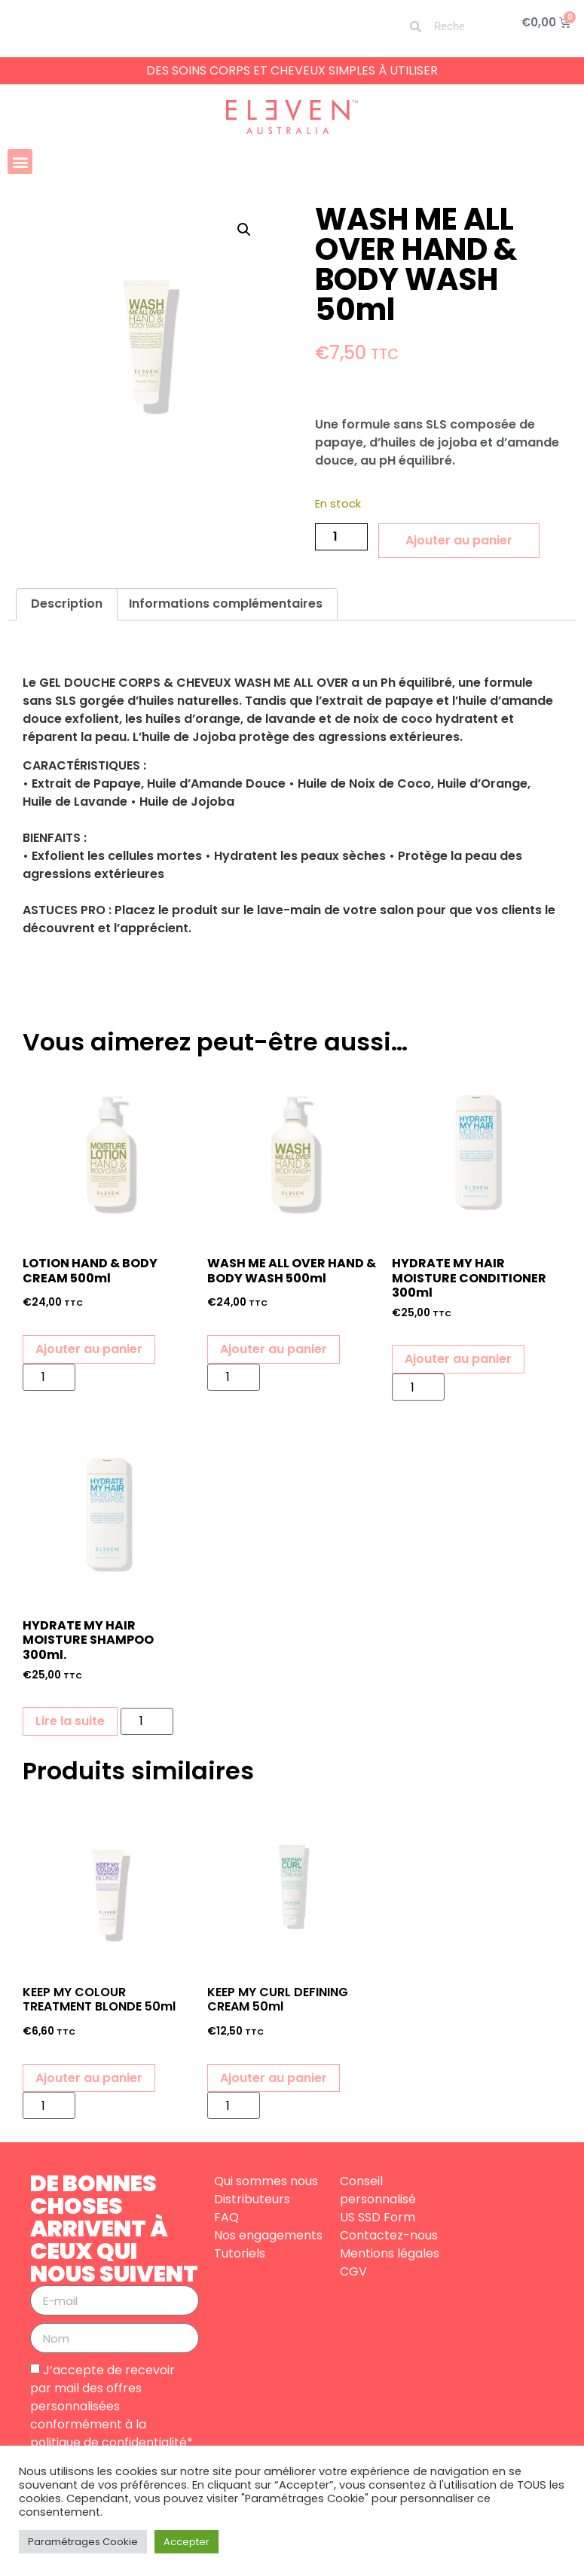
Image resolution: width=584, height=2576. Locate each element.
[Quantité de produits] (341, 536)
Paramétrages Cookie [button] (83, 2542)
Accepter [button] (186, 2542)
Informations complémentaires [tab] (226, 603)
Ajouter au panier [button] (88, 1349)
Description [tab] (66, 603)
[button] (20, 161)
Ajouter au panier (458, 540)
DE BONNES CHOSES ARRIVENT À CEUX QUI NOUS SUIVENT (114, 2228)
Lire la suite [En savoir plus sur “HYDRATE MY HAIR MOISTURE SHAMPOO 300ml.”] (70, 1721)
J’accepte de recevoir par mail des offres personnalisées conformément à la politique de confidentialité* (111, 2406)
